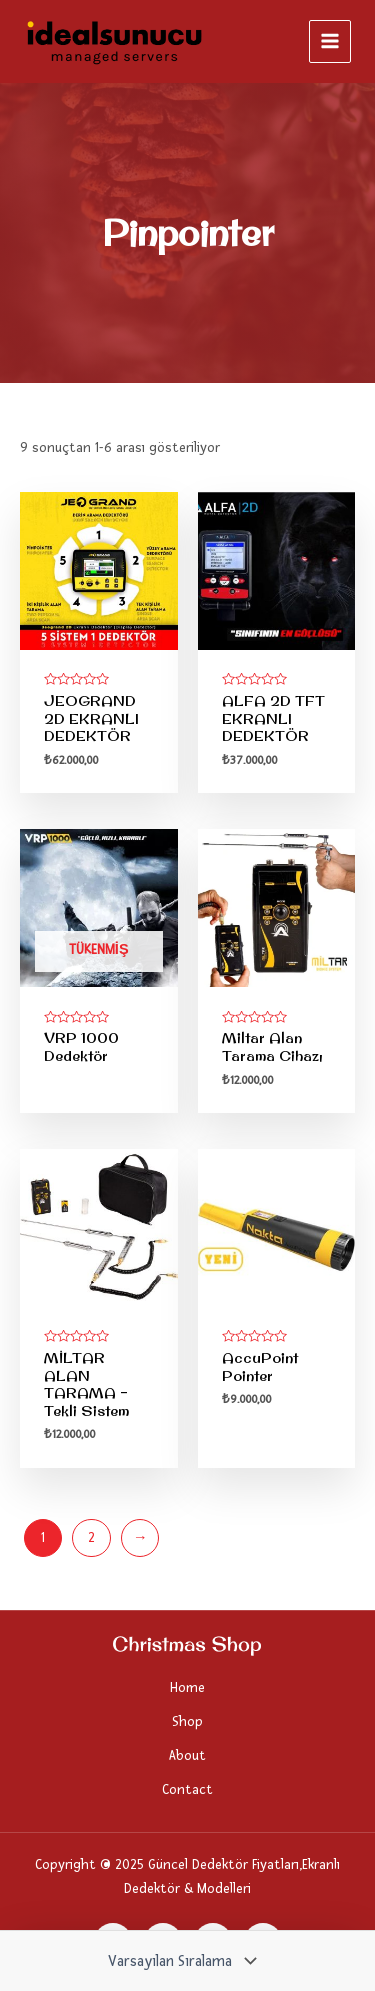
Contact (187, 1789)
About (187, 1755)
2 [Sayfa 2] (91, 1537)
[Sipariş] (180, 1961)
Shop (187, 1721)
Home (187, 1687)
